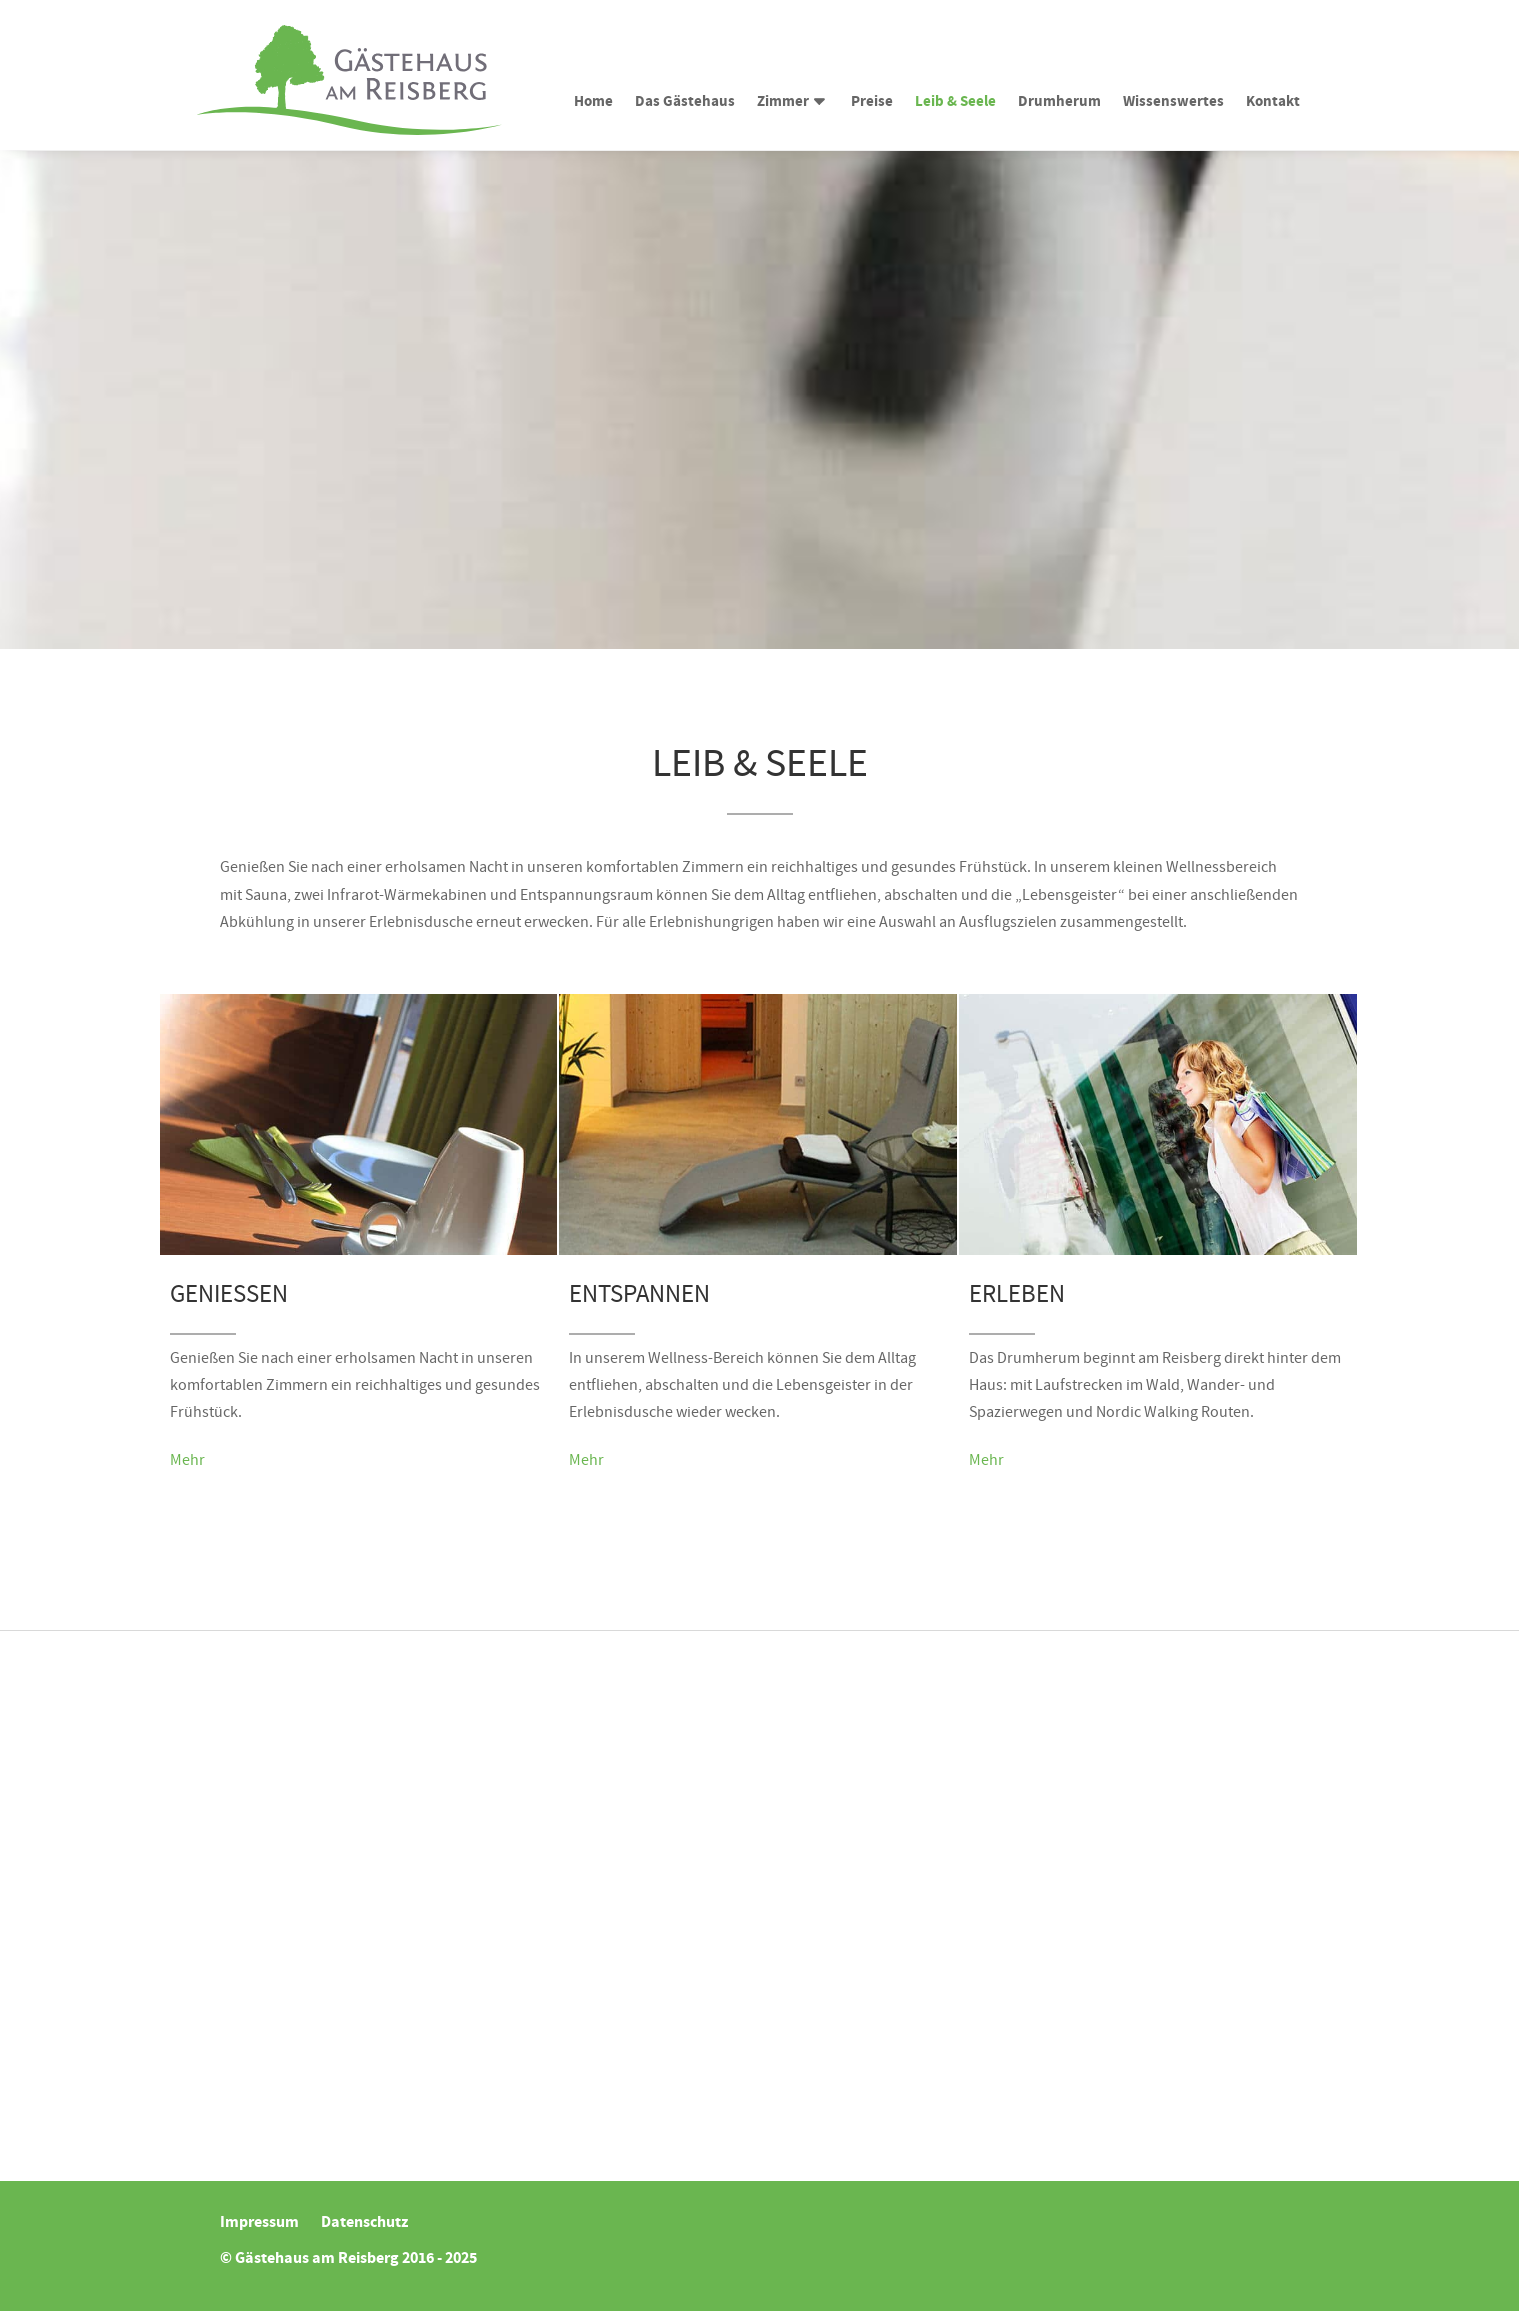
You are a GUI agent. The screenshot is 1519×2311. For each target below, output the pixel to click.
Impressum (259, 2222)
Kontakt (1273, 101)
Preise (872, 101)
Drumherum (1059, 101)
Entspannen (639, 1294)
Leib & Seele (955, 101)
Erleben (1017, 1294)
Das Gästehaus (685, 101)
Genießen (229, 1294)
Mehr (187, 1460)
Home (593, 101)
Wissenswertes (1173, 101)
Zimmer (783, 101)
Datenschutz (364, 2222)
